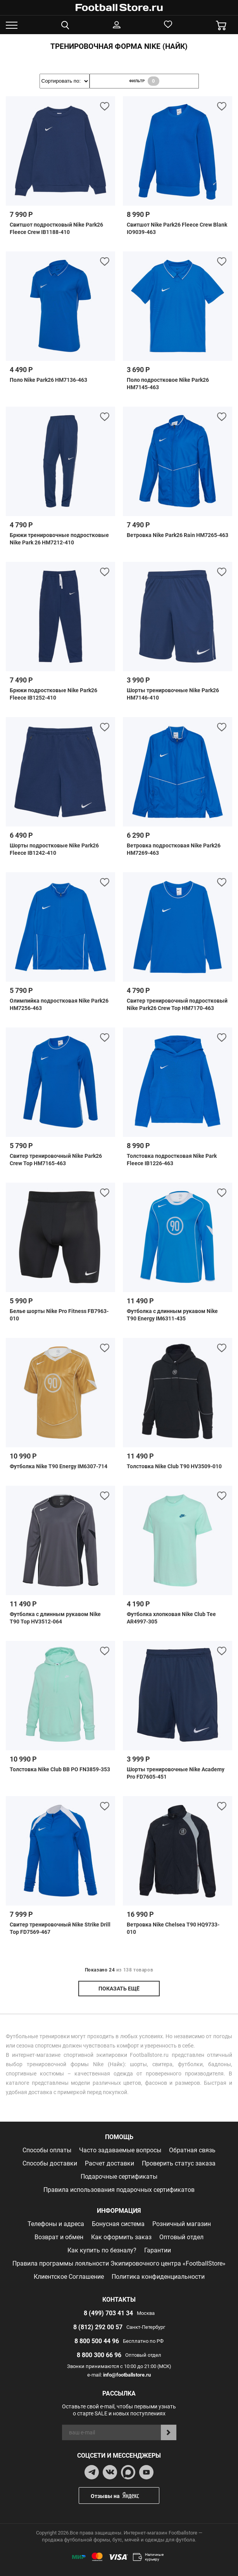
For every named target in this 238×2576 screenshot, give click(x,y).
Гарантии (157, 2250)
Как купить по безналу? (101, 2250)
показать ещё (119, 1988)
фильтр (144, 81)
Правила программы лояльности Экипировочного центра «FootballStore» (119, 2263)
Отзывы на (125, 2495)
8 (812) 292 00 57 (97, 2327)
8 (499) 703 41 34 (108, 2313)
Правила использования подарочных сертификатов (119, 2189)
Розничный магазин (181, 2224)
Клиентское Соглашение (69, 2276)
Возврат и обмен (58, 2237)
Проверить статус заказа (179, 2163)
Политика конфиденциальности (158, 2276)
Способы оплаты (46, 2150)
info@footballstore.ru (127, 2375)
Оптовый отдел (181, 2237)
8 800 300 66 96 (99, 2355)
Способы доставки (49, 2163)
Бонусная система (118, 2224)
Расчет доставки (109, 2163)
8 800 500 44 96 (96, 2341)
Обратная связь (192, 2150)
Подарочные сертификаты (119, 2176)
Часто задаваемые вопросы (120, 2150)
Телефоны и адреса (56, 2224)
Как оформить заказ (121, 2237)
